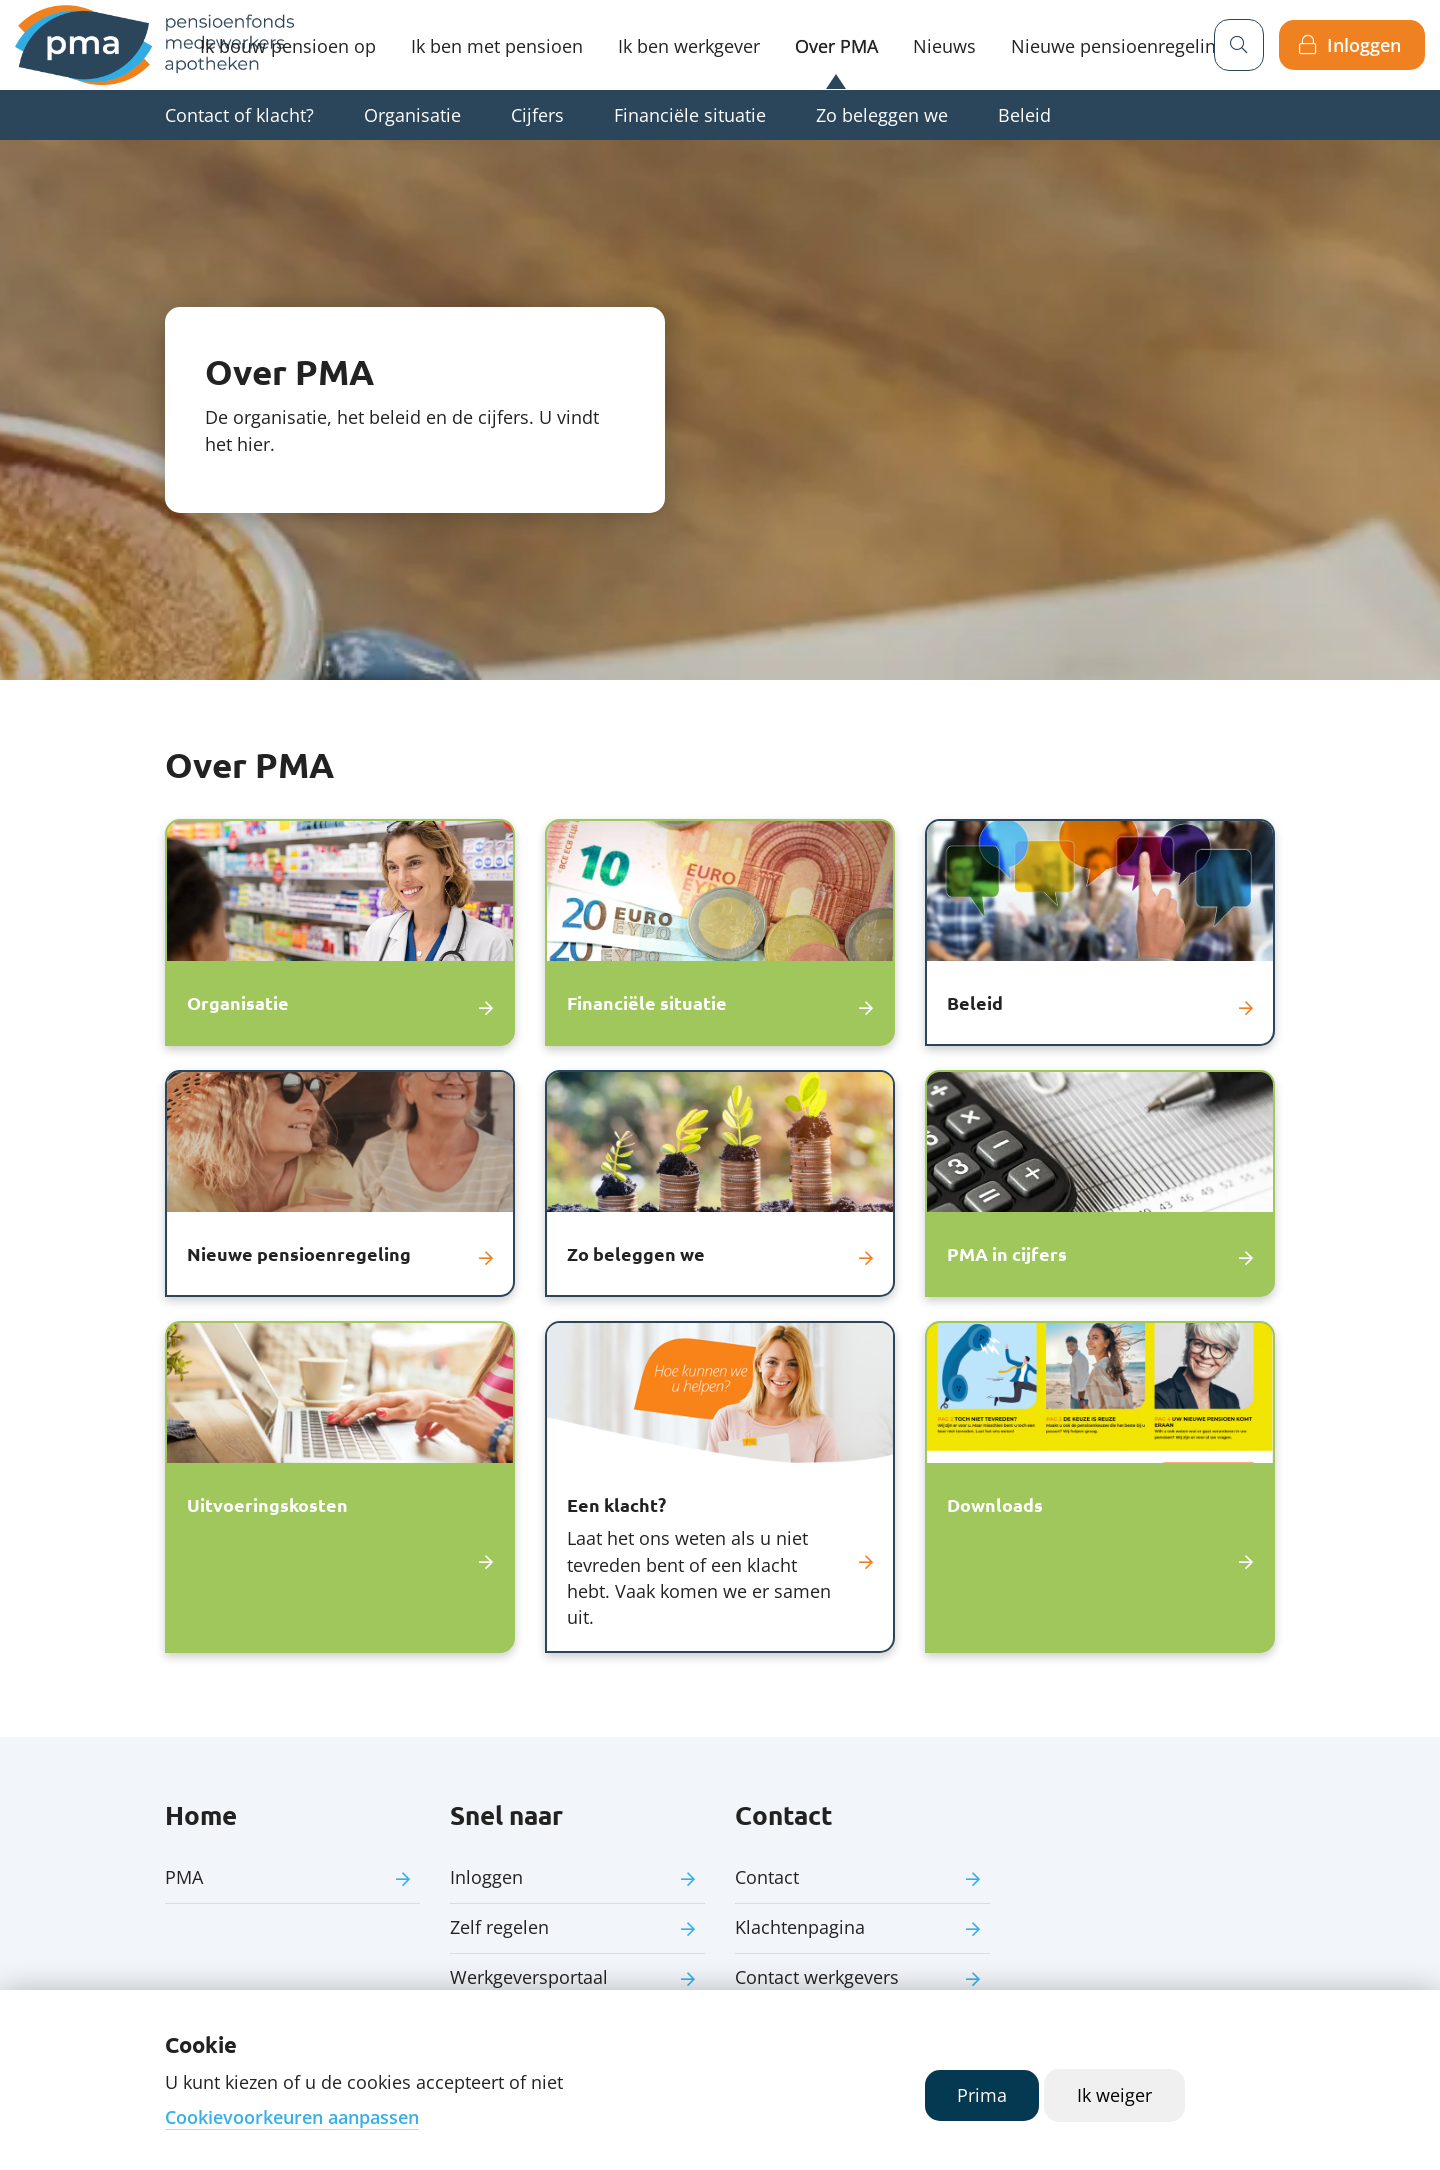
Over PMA (836, 46)
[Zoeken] (1239, 45)
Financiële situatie (690, 115)
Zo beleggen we (882, 115)
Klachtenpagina (800, 1927)
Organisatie (412, 115)
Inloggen (1364, 45)
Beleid (1024, 115)
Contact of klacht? (239, 115)
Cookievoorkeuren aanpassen (292, 2117)
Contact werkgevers (817, 1977)
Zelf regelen (499, 1927)
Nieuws (944, 46)
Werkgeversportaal (529, 1977)
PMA (184, 1877)
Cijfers (537, 115)
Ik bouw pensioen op (288, 46)
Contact (767, 1877)
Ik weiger (1114, 2095)
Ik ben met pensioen (497, 46)
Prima (982, 2095)
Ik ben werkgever (689, 46)
